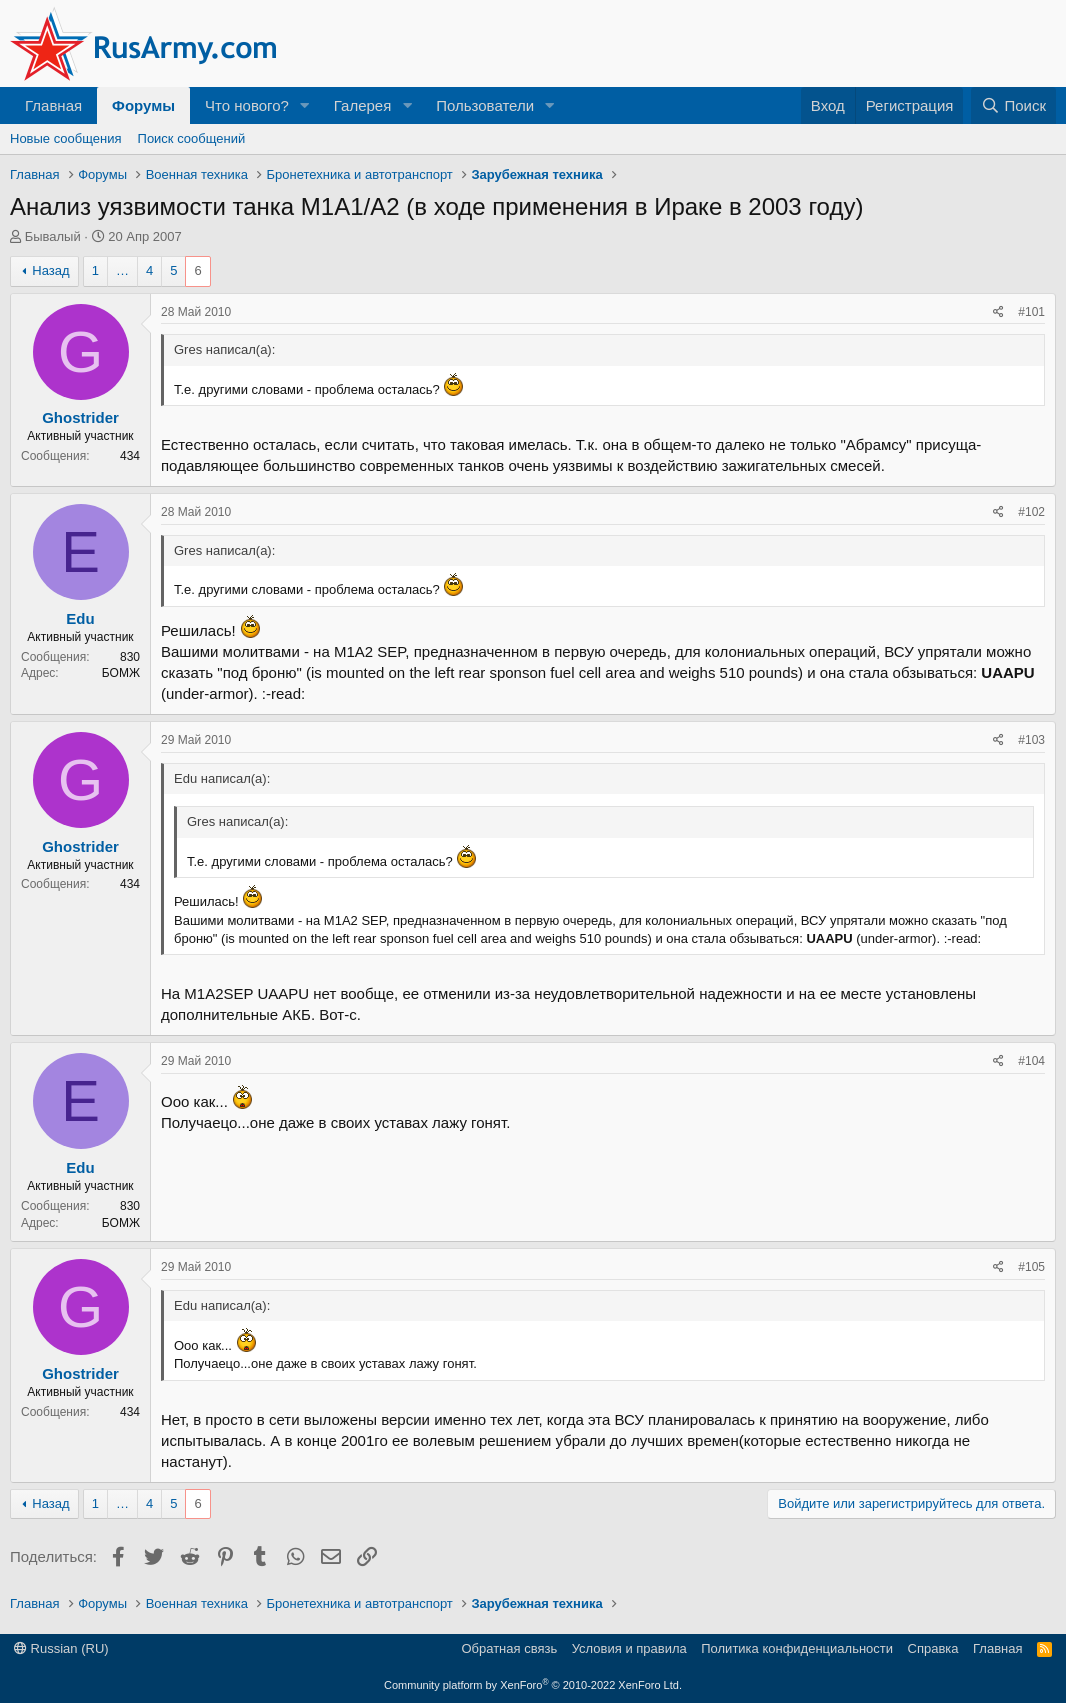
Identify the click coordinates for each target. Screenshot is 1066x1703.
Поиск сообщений (192, 138)
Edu (80, 618)
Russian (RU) (61, 1648)
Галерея (363, 105)
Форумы (143, 105)
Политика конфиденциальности (797, 1648)
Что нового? (247, 105)
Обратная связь (509, 1648)
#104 (1031, 1061)
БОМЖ (121, 673)
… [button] (122, 270)
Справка (933, 1648)
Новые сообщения (66, 138)
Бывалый (53, 236)
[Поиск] (1013, 105)
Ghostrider (80, 417)
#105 (1031, 1267)
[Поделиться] (998, 312)
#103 (1031, 740)
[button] (305, 105)
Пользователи (485, 105)
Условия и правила (629, 1648)
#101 (1031, 312)
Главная (53, 105)
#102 (1031, 512)
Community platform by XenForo (533, 1685)
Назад (50, 270)
